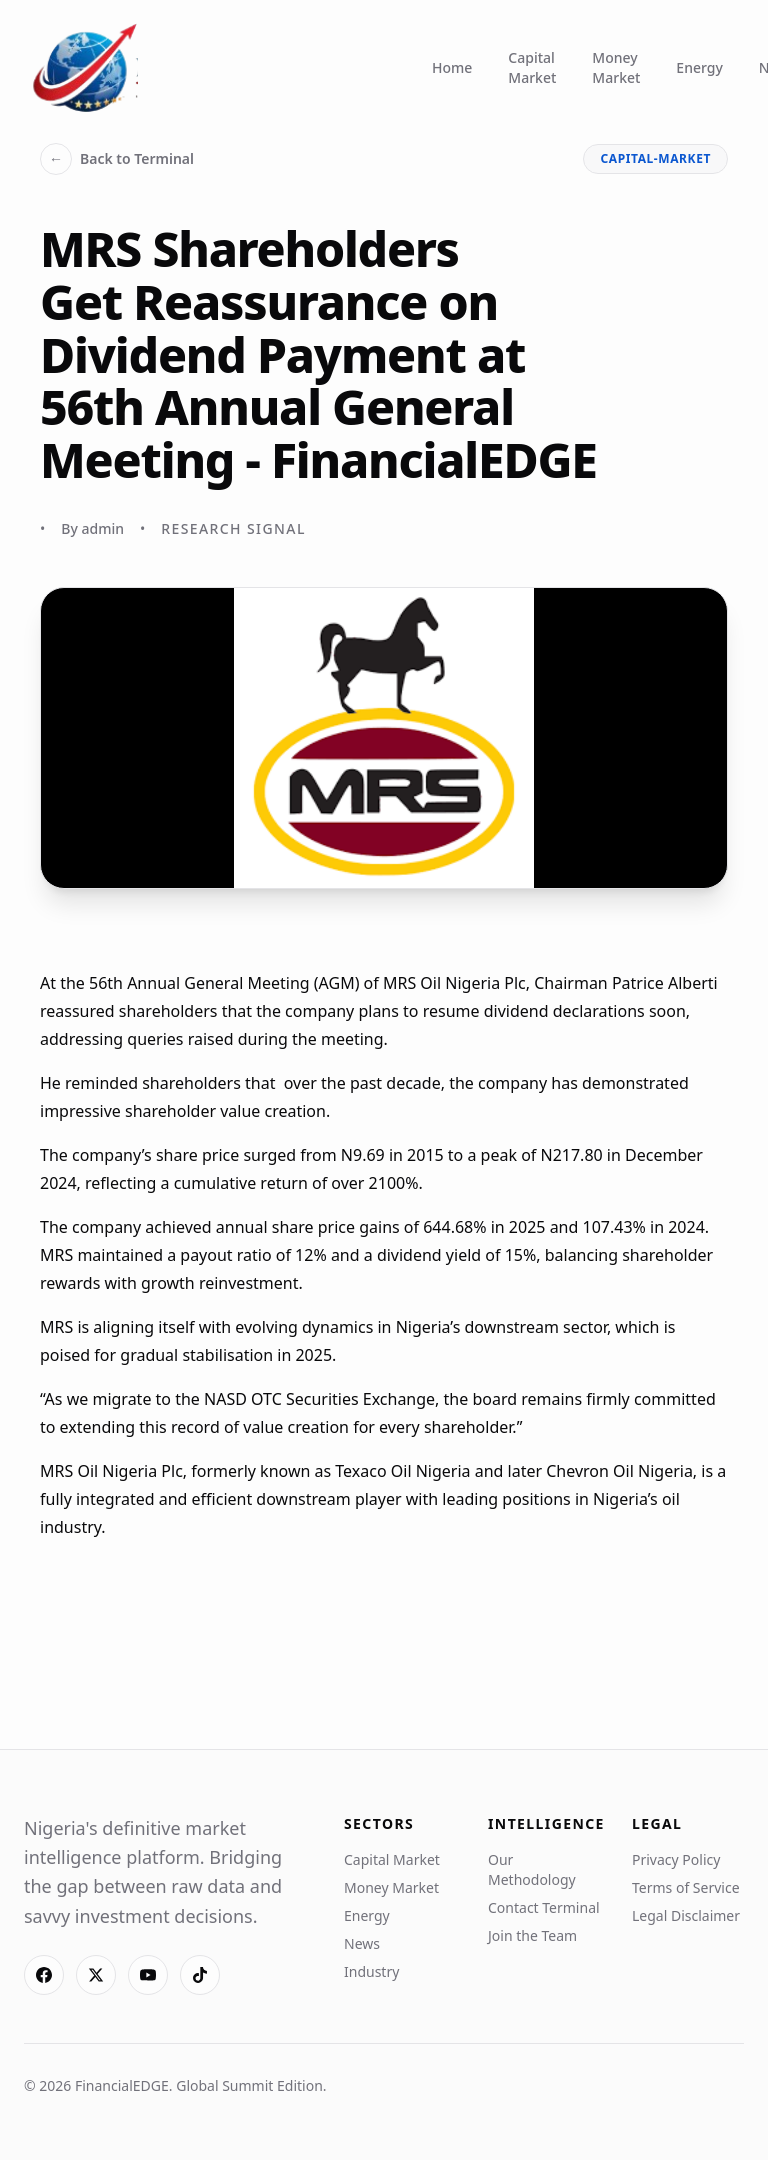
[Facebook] (44, 1975)
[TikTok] (200, 1975)
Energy (699, 67)
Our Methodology (532, 1869)
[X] (96, 1975)
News (362, 1943)
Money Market (616, 67)
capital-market (655, 158)
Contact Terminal (544, 1907)
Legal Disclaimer (686, 1915)
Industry (371, 1971)
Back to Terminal (117, 159)
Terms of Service (686, 1887)
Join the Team (532, 1935)
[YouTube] (148, 1975)
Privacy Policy (676, 1859)
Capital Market (532, 67)
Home (452, 67)
